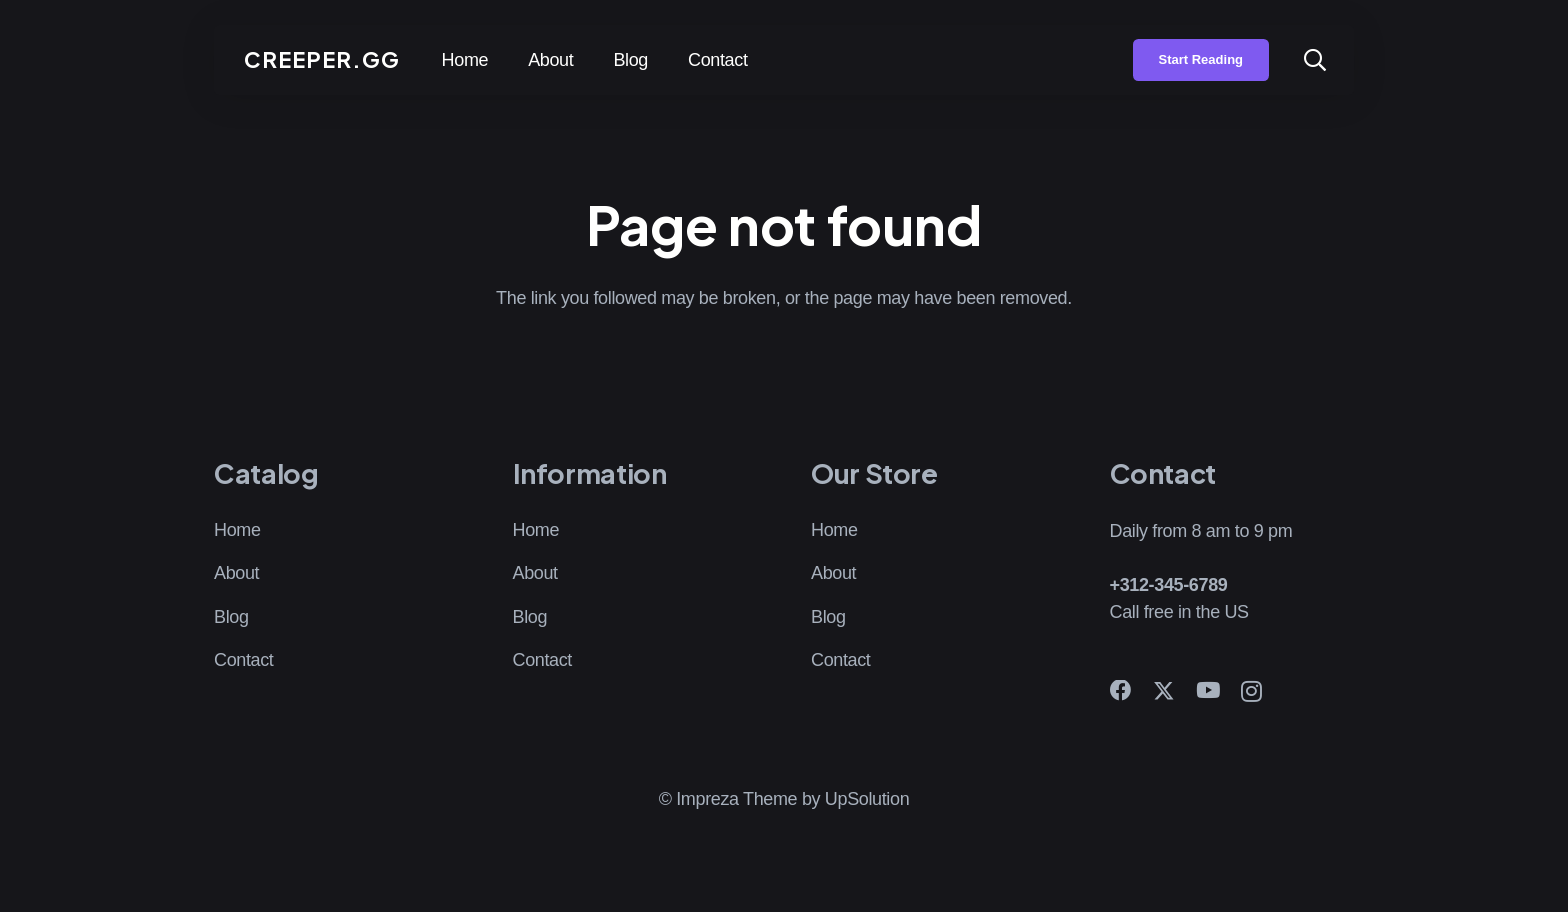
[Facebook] (1121, 691)
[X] (1164, 691)
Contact (244, 660)
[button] (1315, 60)
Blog (231, 617)
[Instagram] (1251, 692)
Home (237, 530)
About (236, 573)
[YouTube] (1208, 691)
